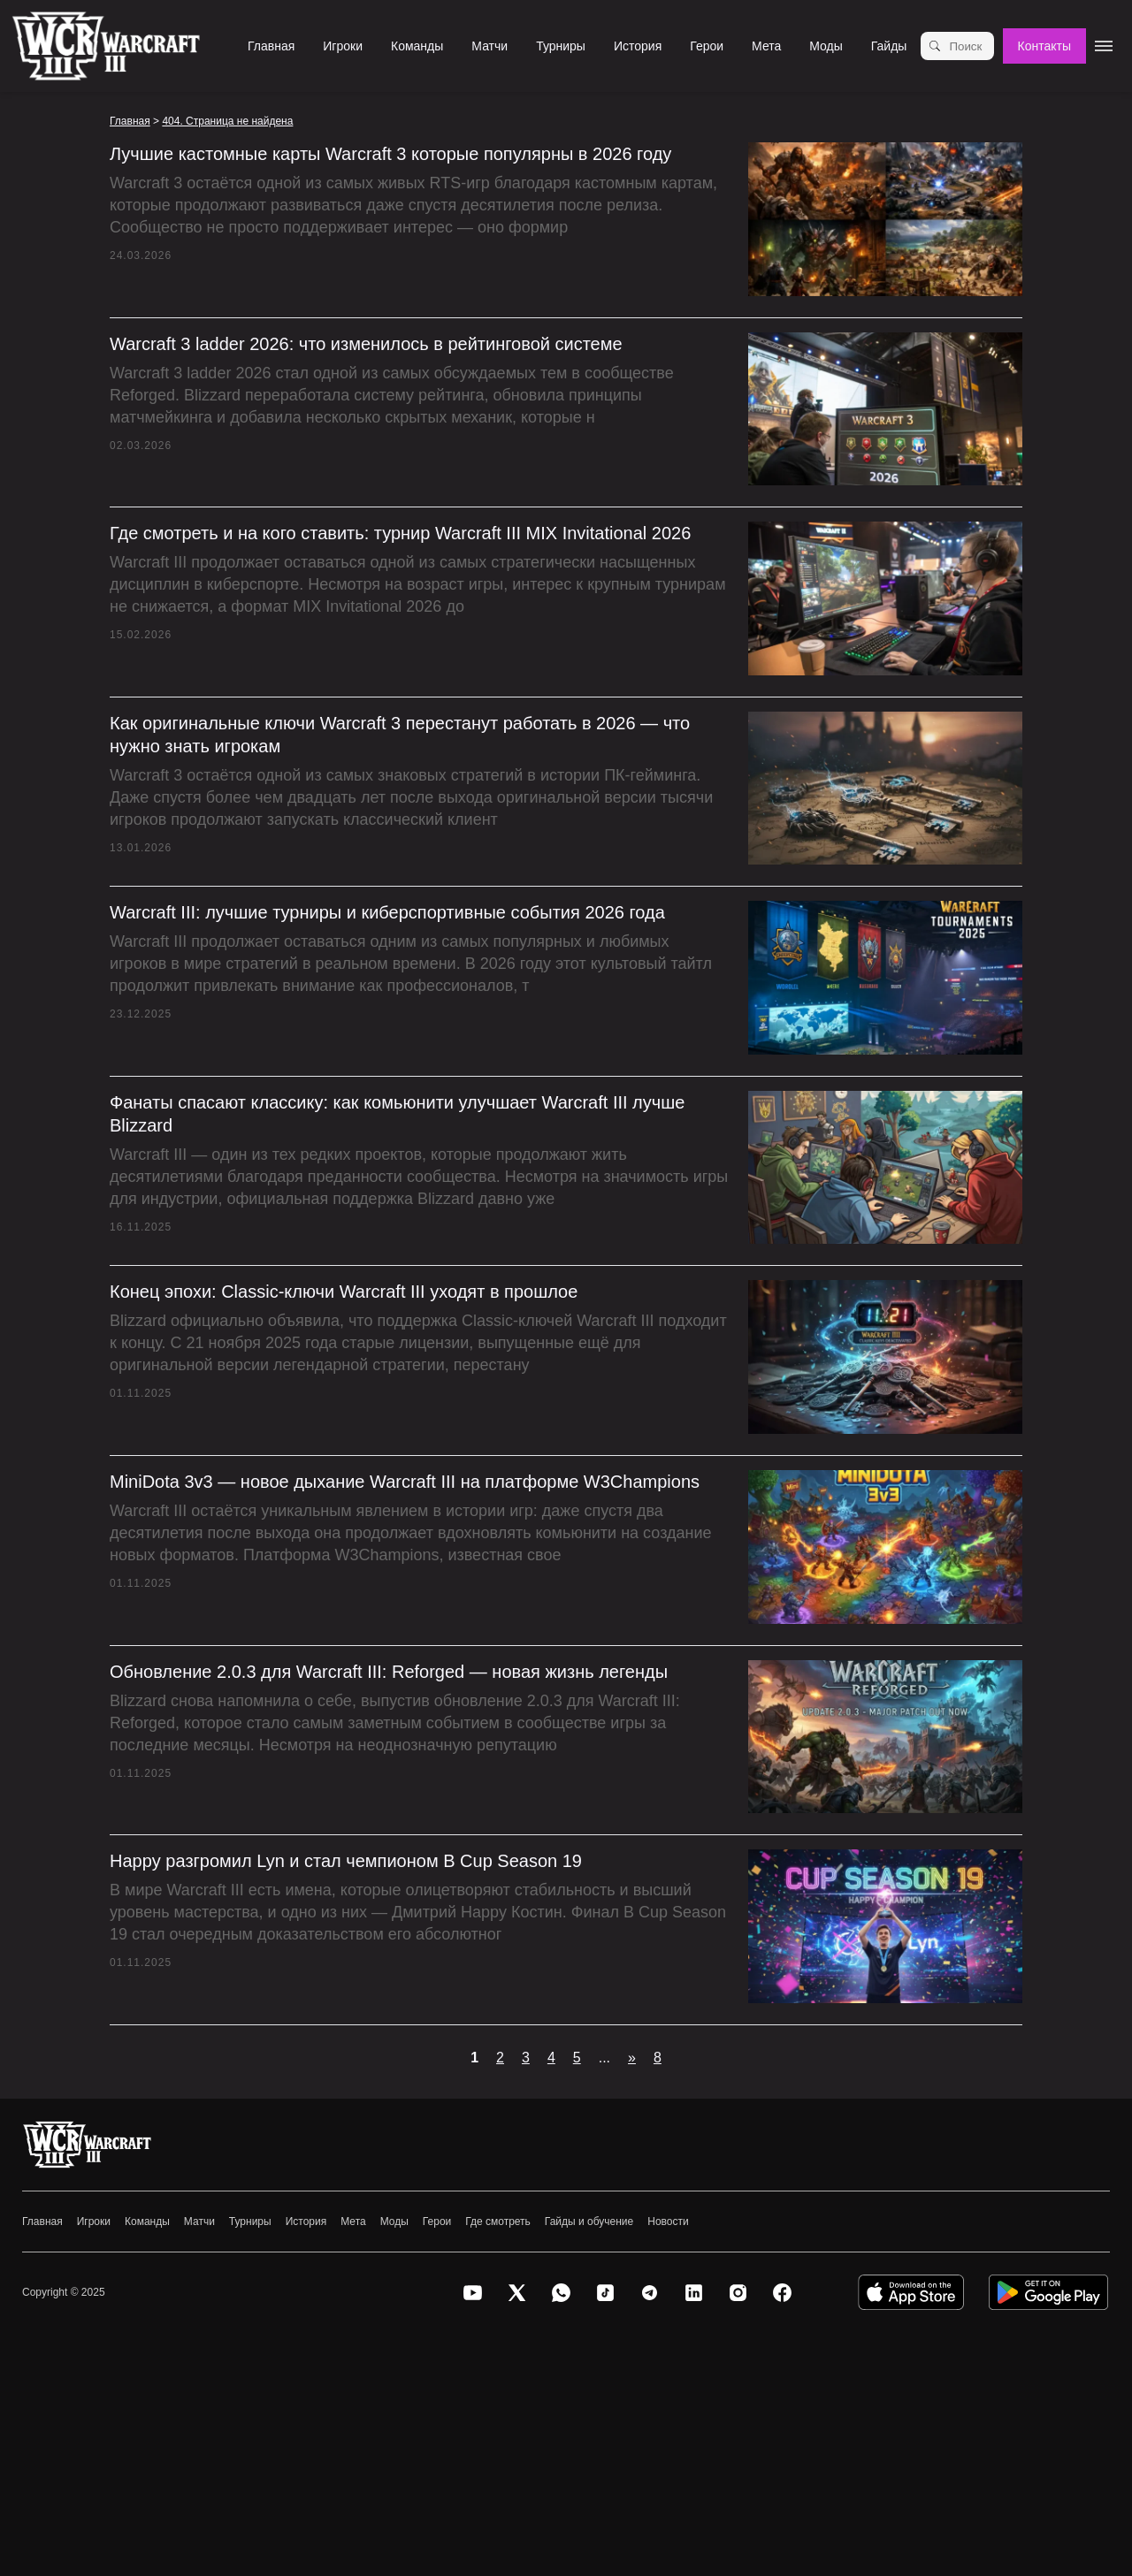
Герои (706, 46)
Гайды (889, 46)
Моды (826, 46)
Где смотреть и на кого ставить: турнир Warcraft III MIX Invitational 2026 (400, 533)
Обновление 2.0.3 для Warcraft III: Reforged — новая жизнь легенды (389, 1671)
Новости (667, 2221)
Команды (417, 46)
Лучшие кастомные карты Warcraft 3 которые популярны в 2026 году (390, 154)
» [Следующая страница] (632, 2057)
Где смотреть (498, 2221)
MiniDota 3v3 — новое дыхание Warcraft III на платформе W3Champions (405, 1481)
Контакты (1044, 46)
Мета (766, 46)
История (638, 46)
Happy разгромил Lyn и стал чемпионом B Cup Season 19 (346, 1861)
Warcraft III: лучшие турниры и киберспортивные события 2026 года (387, 912)
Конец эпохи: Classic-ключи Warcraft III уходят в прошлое (343, 1291)
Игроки (343, 46)
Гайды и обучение (589, 2221)
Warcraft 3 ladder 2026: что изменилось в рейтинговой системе (366, 344)
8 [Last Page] (658, 2057)
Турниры (560, 46)
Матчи (489, 46)
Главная (271, 46)
